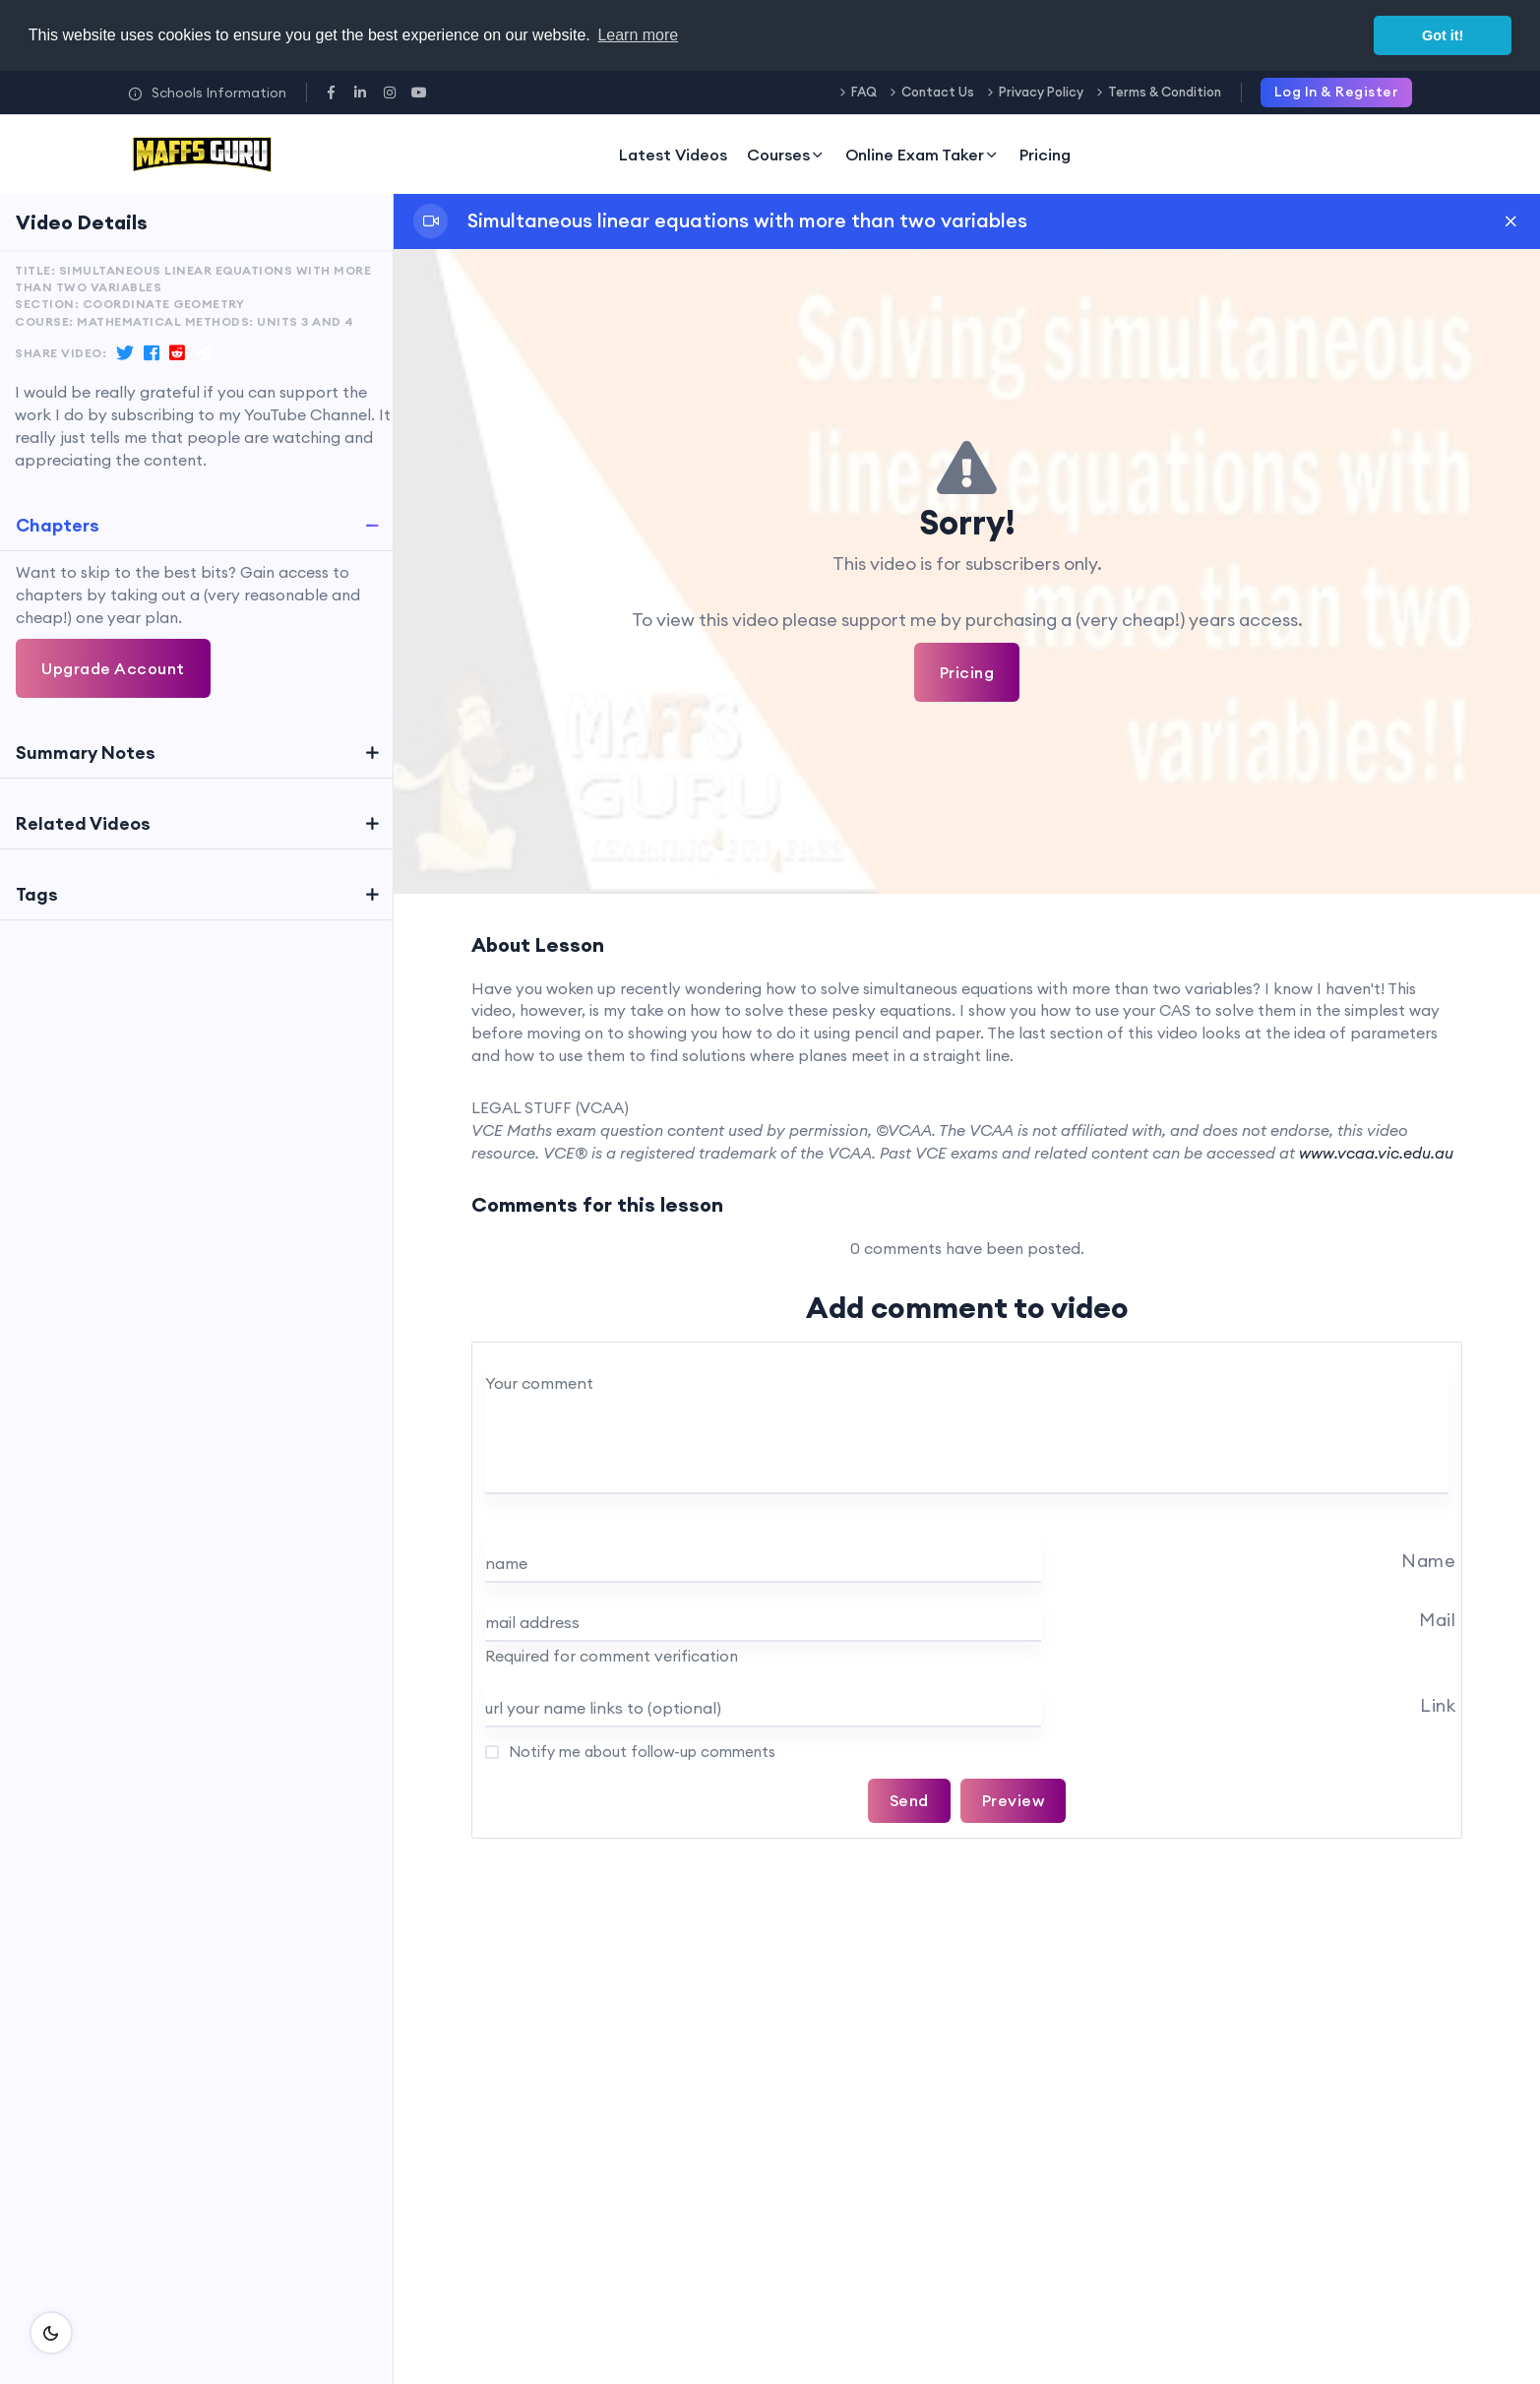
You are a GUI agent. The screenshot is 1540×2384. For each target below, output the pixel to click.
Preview (1013, 1800)
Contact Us (937, 91)
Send (909, 1800)
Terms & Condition (1164, 91)
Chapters (57, 525)
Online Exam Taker (922, 154)
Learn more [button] (637, 35)
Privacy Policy (1041, 91)
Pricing (1045, 154)
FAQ (864, 91)
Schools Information (207, 92)
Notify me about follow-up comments (640, 1751)
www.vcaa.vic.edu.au (1376, 1152)
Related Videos (83, 823)
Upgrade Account (113, 668)
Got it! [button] (1442, 35)
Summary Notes (85, 752)
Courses (786, 154)
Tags (37, 894)
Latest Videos (673, 154)
